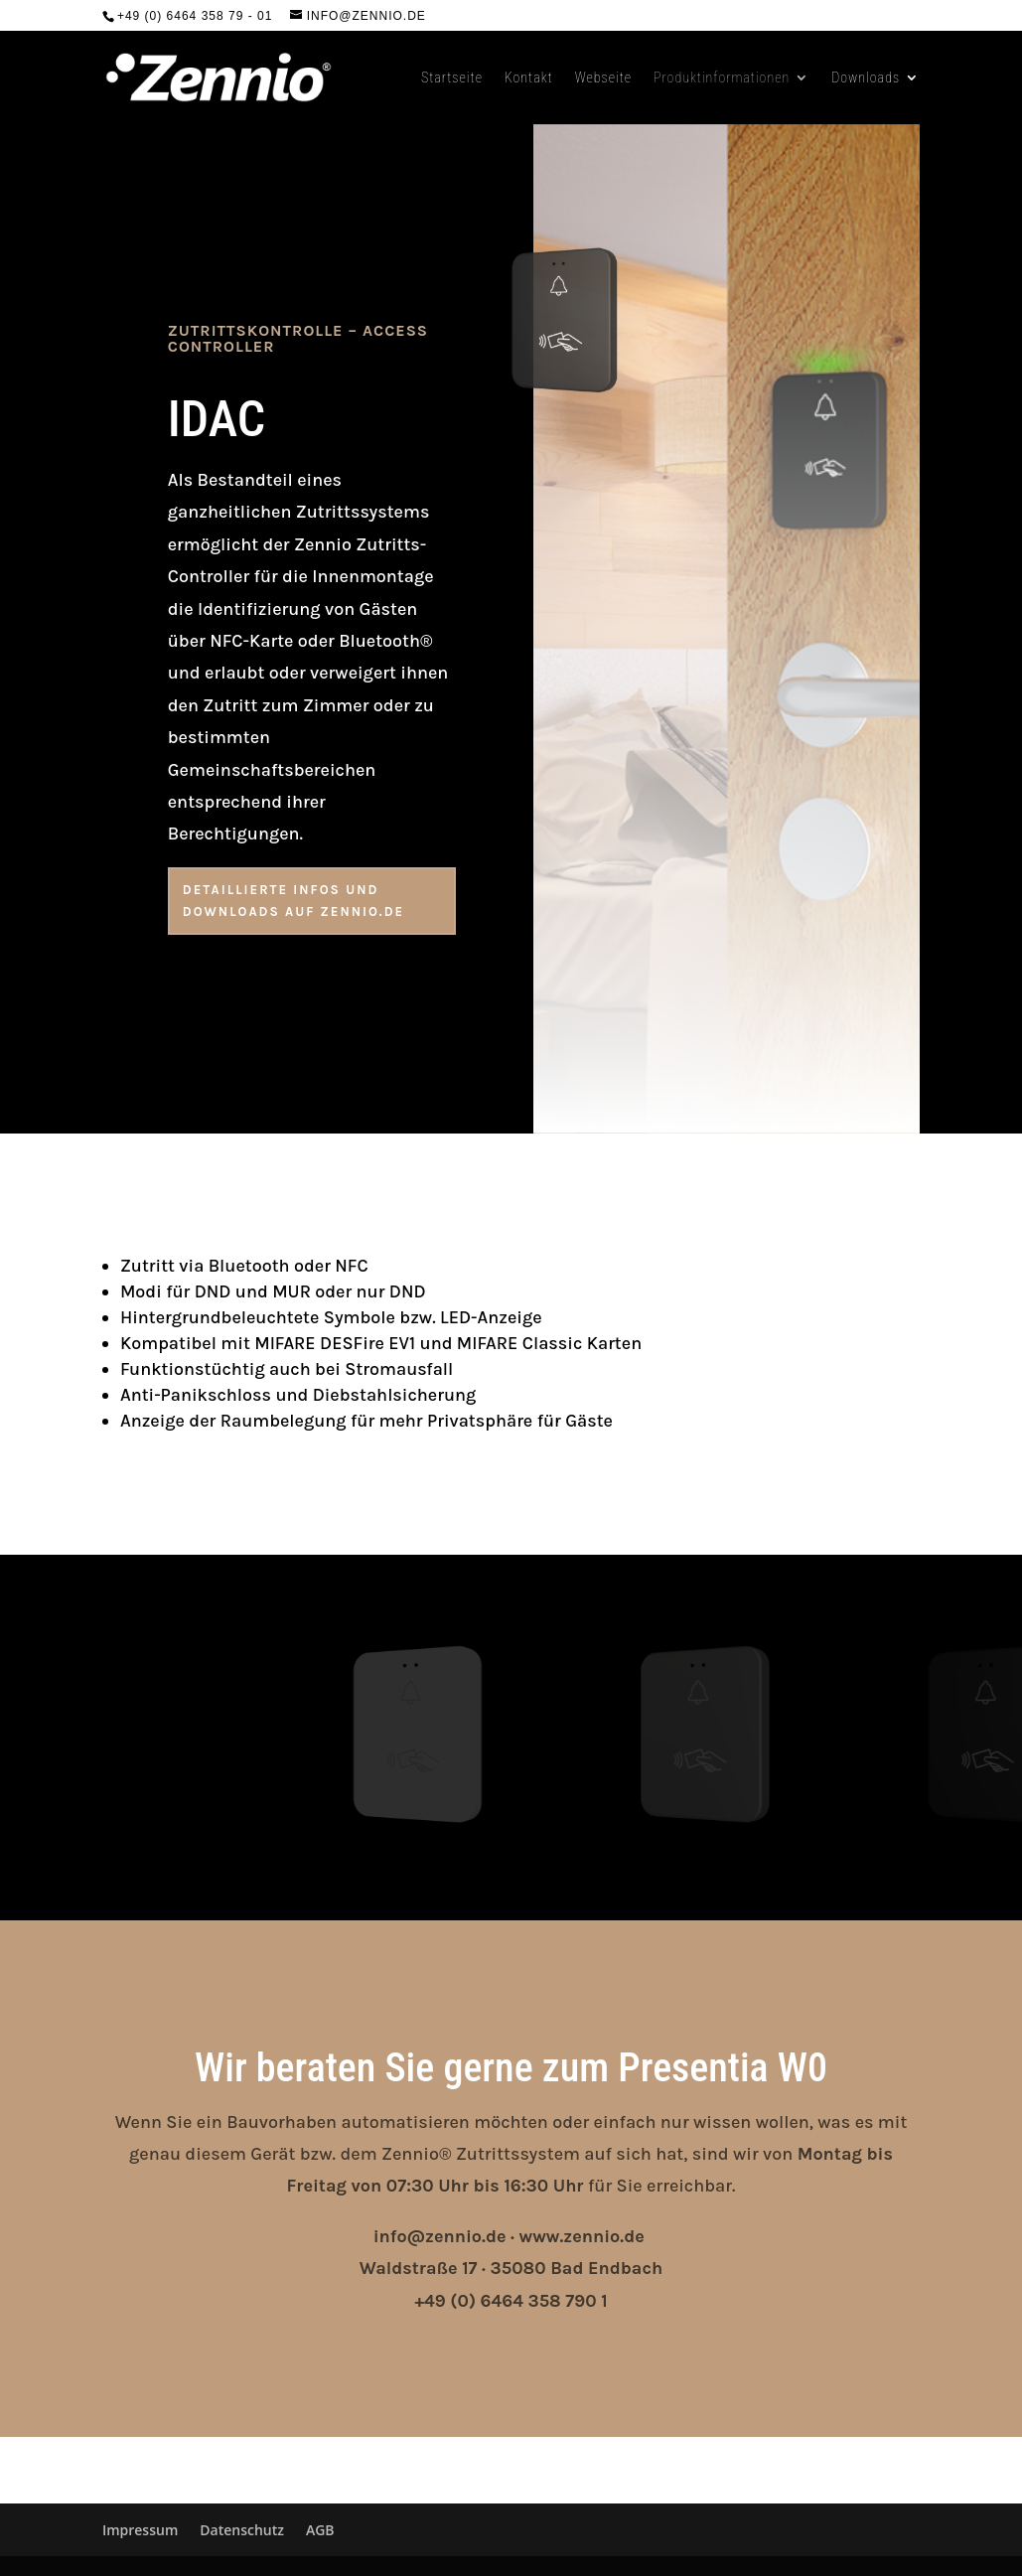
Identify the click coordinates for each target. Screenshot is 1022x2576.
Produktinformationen (722, 78)
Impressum (140, 2529)
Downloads (865, 78)
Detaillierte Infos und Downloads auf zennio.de (293, 900)
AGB (320, 2529)
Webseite (603, 78)
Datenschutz (242, 2529)
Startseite (452, 78)
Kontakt (529, 78)
